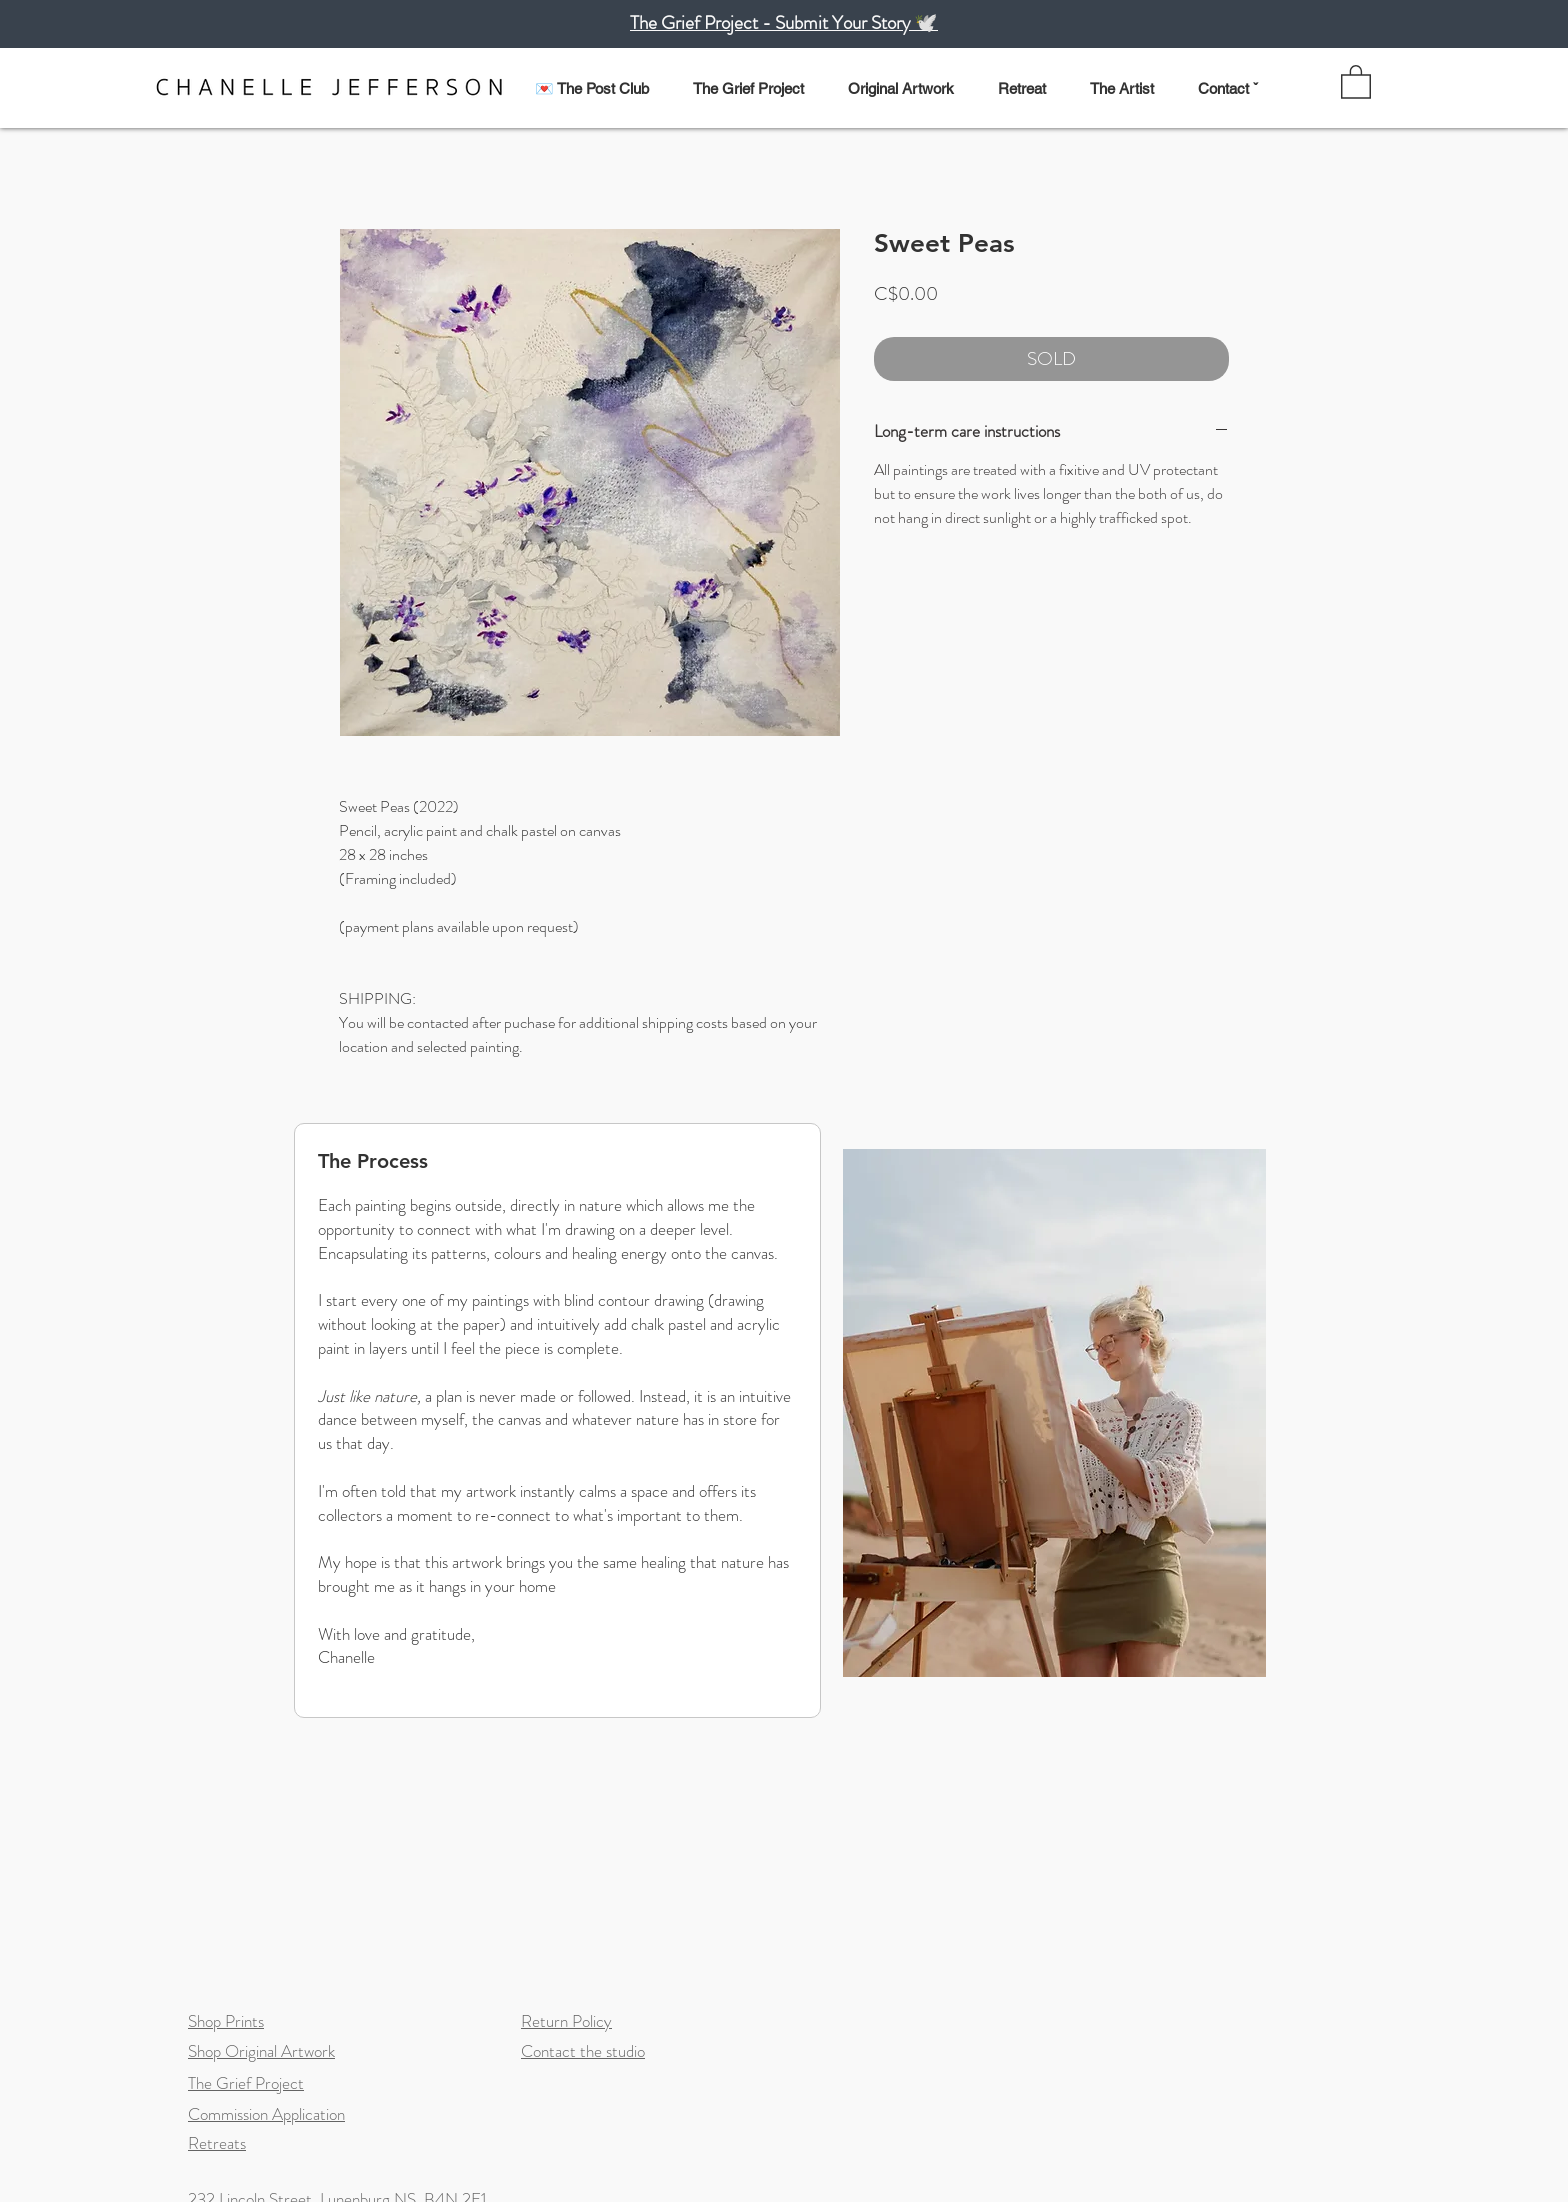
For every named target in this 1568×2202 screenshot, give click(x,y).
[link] (1356, 81)
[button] (910, 80)
